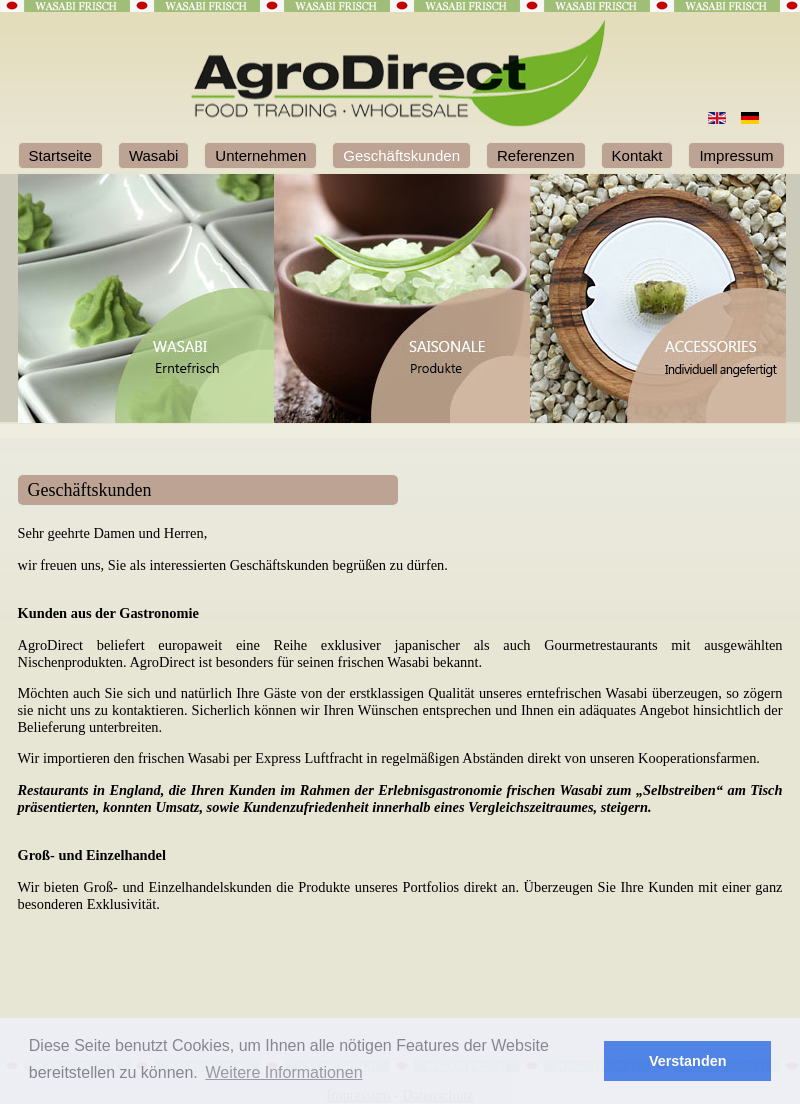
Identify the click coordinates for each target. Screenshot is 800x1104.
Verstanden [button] (688, 1061)
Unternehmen (260, 155)
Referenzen (536, 155)
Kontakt (637, 155)
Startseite (60, 155)
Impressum (736, 155)
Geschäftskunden (401, 155)
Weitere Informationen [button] (283, 1072)
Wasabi (153, 155)
